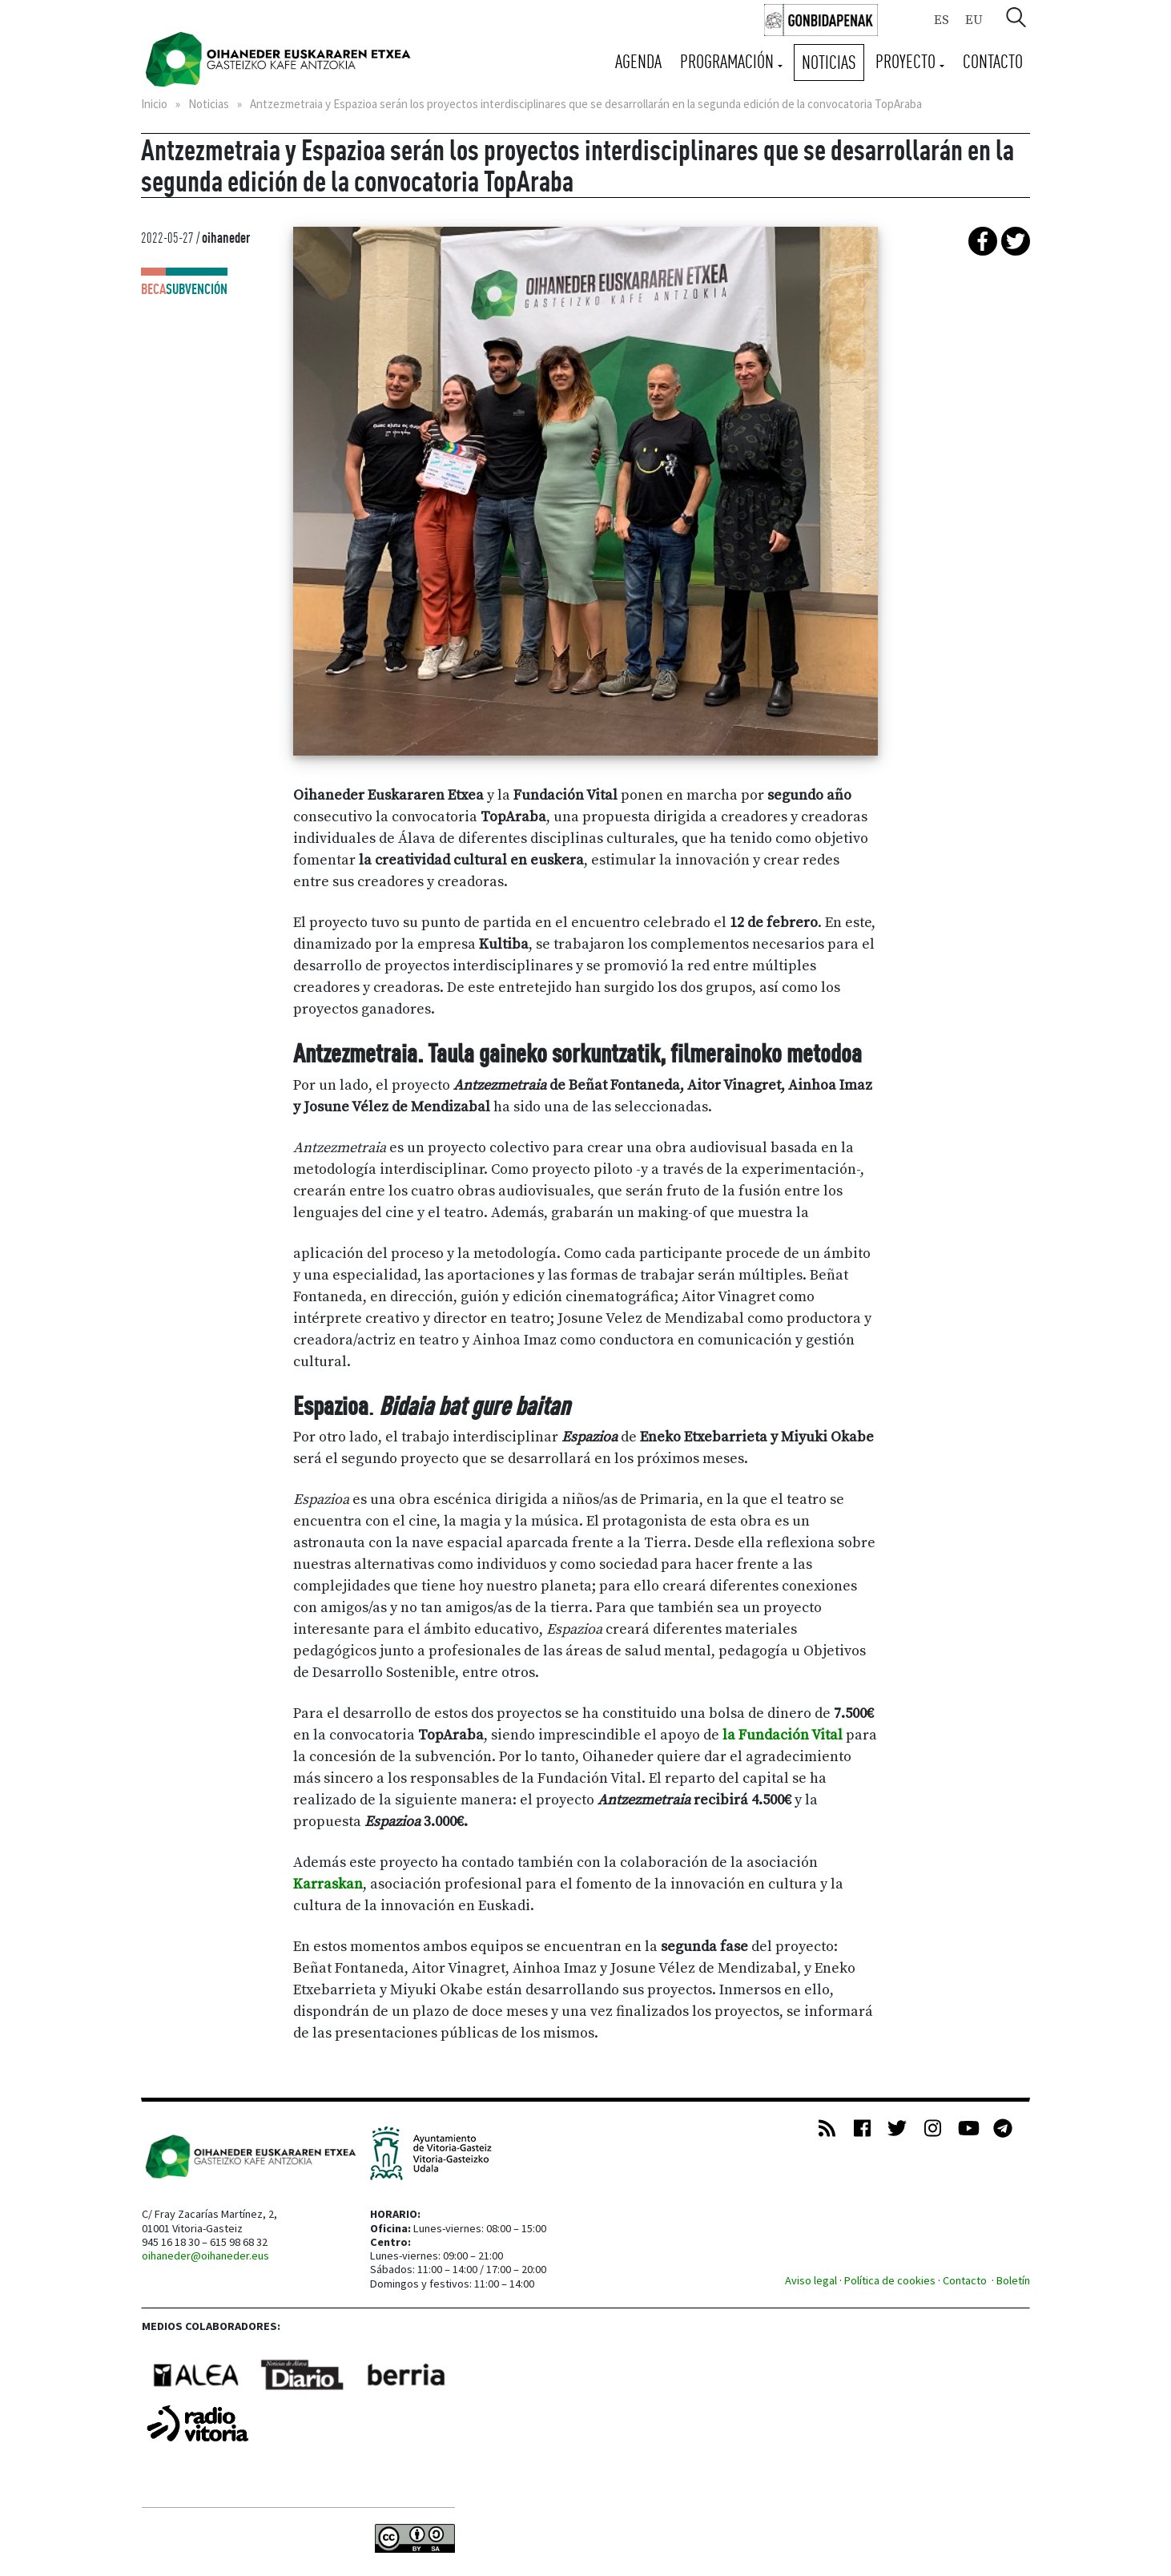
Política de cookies (890, 2280)
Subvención (196, 288)
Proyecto (907, 61)
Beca (153, 288)
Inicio (154, 103)
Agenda (638, 61)
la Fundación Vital (782, 1735)
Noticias (829, 62)
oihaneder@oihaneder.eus (205, 2255)
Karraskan (328, 1884)
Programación (729, 61)
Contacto (993, 61)
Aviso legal (811, 2280)
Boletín (1013, 2280)
